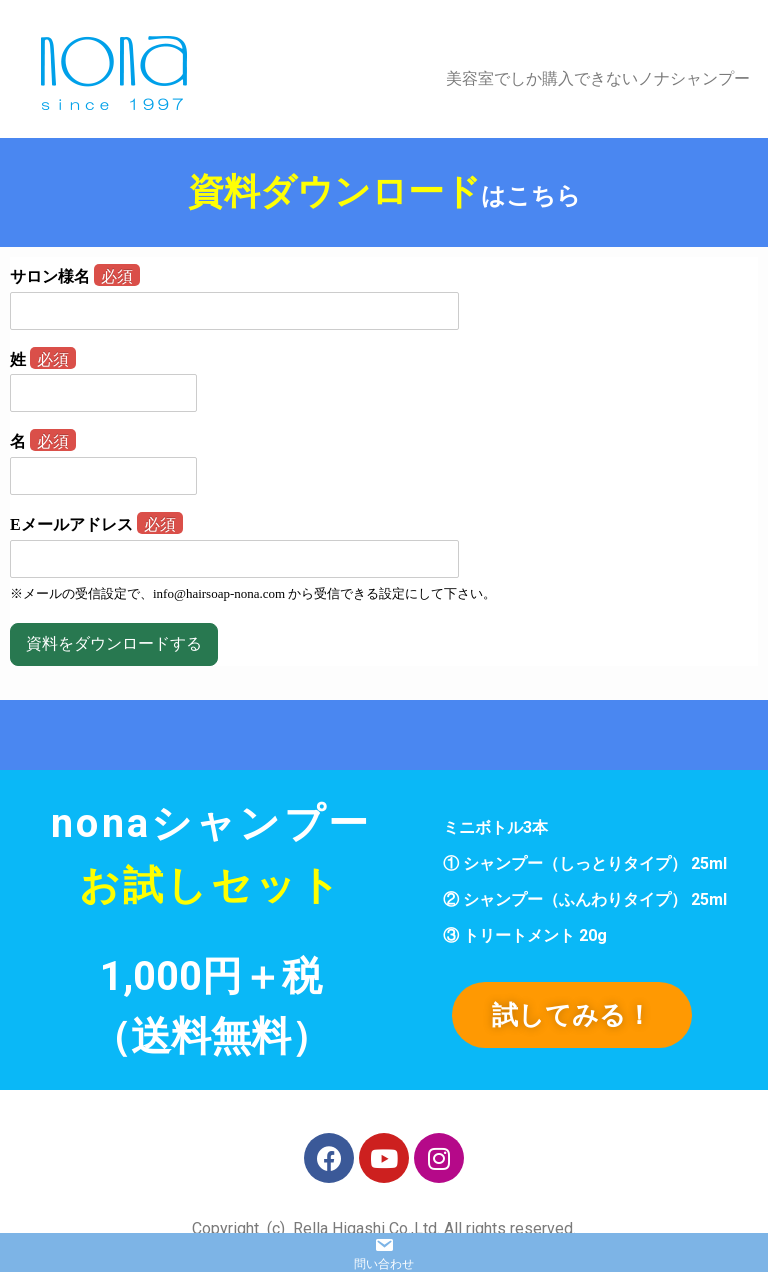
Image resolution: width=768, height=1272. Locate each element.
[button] (572, 1015)
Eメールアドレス (96, 524)
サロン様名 (75, 276)
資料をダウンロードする (114, 643)
